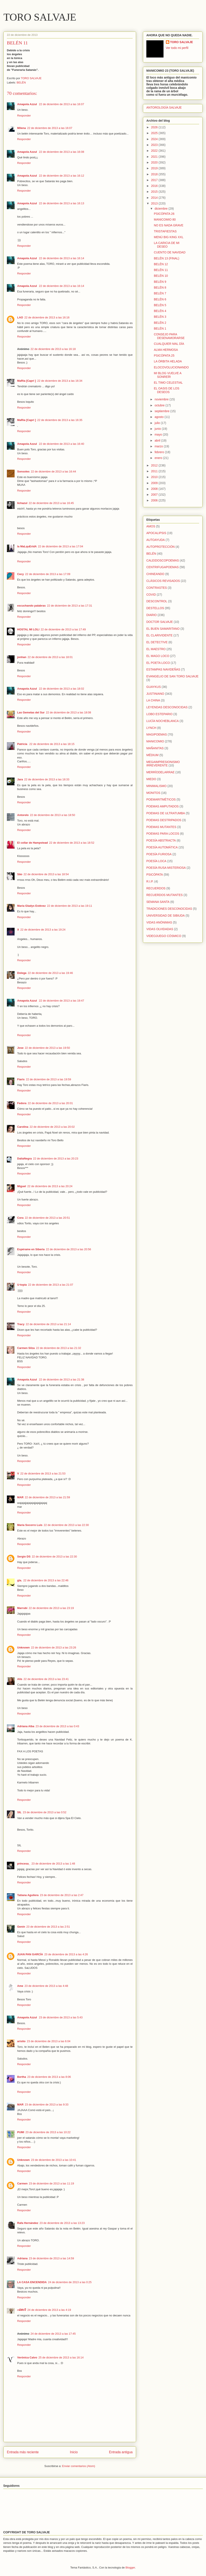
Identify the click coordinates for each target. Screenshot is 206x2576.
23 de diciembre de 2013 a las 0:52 (44, 1812)
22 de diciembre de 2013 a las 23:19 (51, 1608)
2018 (155, 174)
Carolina (22, 1126)
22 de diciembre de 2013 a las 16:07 (61, 104)
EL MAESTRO (156, 649)
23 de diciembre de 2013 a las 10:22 (48, 2132)
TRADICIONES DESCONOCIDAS (169, 908)
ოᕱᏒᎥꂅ (21, 2309)
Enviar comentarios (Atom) (78, 2466)
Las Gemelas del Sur (31, 712)
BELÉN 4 (160, 311)
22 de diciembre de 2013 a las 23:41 (46, 1679)
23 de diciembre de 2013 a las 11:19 (51, 2183)
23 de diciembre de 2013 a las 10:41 (53, 2159)
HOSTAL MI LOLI (28, 629)
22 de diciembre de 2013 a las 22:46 (45, 1580)
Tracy (20, 1324)
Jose (20, 1047)
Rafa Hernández (27, 2223)
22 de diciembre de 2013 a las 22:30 (66, 1525)
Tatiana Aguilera (28, 1895)
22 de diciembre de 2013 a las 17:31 (69, 605)
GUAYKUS (153, 687)
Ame (20, 1985)
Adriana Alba (25, 1726)
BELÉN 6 (160, 299)
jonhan (21, 657)
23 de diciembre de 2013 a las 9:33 (46, 2104)
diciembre (161, 208)
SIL (19, 1812)
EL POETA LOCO (158, 662)
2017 (155, 180)
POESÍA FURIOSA (158, 854)
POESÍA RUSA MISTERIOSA (166, 867)
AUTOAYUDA (155, 540)
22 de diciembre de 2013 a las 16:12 (61, 175)
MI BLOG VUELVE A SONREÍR (167, 374)
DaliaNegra (24, 1158)
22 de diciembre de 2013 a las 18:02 (61, 688)
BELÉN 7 (160, 293)
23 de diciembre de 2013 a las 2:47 (61, 1895)
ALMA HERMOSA (166, 349)
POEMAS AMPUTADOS (162, 806)
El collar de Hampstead (32, 842)
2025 (155, 133)
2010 (155, 477)
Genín (21, 1926)
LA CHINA (153, 700)
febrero (159, 452)
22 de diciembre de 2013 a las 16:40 (61, 443)
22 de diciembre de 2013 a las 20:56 (68, 1249)
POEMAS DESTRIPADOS (163, 820)
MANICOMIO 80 (165, 219)
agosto (159, 417)
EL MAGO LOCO (157, 656)
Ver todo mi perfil (177, 48)
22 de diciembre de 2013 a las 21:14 (48, 1324)
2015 (155, 191)
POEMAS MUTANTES (161, 827)
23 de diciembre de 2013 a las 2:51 (48, 1926)
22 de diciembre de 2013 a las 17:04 (60, 546)
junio (158, 428)
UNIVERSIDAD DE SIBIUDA (165, 915)
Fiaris (21, 1079)
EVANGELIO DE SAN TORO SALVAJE (172, 676)
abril (157, 440)
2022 (155, 150)
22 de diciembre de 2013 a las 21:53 (42, 1473)
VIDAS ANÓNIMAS (159, 922)
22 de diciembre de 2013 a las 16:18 (53, 349)
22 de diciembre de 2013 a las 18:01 (50, 657)
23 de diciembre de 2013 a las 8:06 (49, 2076)
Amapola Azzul (27, 104)
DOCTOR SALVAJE (159, 622)
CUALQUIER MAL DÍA (169, 343)
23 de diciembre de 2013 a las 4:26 (66, 1954)
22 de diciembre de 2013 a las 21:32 (58, 1348)
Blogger (130, 2567)
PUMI (20, 2132)
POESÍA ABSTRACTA (161, 840)
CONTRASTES (156, 587)
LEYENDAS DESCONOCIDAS (167, 707)
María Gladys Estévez (31, 905)
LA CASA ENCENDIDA (32, 2282)
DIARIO (151, 615)
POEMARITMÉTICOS (161, 799)
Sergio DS (23, 1556)
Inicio (74, 2452)
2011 (155, 471)
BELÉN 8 (160, 287)
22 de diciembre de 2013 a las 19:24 (42, 929)
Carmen (22, 2183)
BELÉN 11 (161, 270)
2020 (155, 162)
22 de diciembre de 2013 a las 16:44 (53, 471)
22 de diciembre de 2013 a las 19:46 (50, 973)
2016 (155, 186)
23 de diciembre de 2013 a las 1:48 (53, 1863)
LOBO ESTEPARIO (159, 714)
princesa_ (23, 1863)
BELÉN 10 (161, 275)
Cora (20, 1217)
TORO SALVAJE (39, 17)
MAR (20, 1497)
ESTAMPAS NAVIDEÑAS (163, 669)
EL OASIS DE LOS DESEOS (166, 390)
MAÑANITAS (155, 748)
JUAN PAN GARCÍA (30, 1954)
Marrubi (22, 1608)
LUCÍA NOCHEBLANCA (162, 721)
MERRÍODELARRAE (160, 772)
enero (158, 458)
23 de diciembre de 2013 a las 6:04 (48, 2041)
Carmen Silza (26, 1348)
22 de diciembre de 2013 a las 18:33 (46, 779)
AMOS (150, 526)
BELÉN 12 (161, 264)
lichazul (22, 503)
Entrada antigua (121, 2452)
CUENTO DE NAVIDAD (169, 252)
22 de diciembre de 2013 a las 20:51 (47, 1217)
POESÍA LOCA (156, 861)
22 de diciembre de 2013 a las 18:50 (52, 815)
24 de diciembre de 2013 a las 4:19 (49, 2309)
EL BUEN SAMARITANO (163, 628)
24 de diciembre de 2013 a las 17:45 (53, 2333)
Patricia (22, 744)
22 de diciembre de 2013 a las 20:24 (49, 1186)
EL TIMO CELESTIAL (168, 382)
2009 (155, 483)
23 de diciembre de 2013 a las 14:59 (51, 2258)
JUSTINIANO (155, 693)
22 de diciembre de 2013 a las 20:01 (50, 1103)
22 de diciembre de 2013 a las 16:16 (46, 317)
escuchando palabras (31, 605)
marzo (159, 446)
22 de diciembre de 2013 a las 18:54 (46, 874)
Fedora (21, 1103)
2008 (155, 488)
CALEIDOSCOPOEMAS (162, 560)
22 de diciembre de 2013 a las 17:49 (63, 629)
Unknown (23, 1647)
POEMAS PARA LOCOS (162, 833)
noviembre (161, 399)
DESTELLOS (155, 608)
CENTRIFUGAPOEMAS (162, 567)
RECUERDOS (155, 888)
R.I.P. (149, 881)
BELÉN (21, 82)
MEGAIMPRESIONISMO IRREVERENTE (163, 763)
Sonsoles (23, 471)
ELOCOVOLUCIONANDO (171, 367)
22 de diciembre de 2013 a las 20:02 (52, 1126)
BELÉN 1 (160, 328)
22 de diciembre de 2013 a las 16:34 (59, 380)
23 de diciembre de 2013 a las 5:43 (61, 2017)
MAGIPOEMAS (156, 734)
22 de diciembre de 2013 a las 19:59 (48, 1079)
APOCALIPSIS (156, 533)
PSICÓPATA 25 (164, 355)
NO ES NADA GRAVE (168, 225)
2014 (155, 197)
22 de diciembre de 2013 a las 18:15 (51, 744)
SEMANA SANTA (158, 902)
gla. (19, 1580)
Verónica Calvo (27, 2357)
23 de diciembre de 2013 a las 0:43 (57, 1726)
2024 (155, 139)
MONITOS (153, 793)
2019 (155, 168)
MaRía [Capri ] (26, 380)
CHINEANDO (155, 574)
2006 (155, 500)
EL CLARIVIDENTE (159, 635)
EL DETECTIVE (157, 642)
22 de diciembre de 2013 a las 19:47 (61, 1000)
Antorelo (23, 815)
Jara (20, 779)
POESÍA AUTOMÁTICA (162, 847)
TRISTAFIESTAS (165, 231)
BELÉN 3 (160, 316)
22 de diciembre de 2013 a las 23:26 (53, 1647)
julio (157, 423)
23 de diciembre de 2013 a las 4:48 (46, 1985)
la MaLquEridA (27, 546)
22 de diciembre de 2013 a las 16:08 (61, 151)
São (19, 874)
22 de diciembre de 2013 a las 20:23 (55, 1158)
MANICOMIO (155, 741)
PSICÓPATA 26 (164, 213)
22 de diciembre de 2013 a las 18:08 (68, 712)
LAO (20, 317)
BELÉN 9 (160, 281)
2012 (155, 465)
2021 (155, 156)
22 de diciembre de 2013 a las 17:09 (47, 574)
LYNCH (151, 728)
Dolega (21, 973)
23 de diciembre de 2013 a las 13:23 (62, 2223)
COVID (151, 594)
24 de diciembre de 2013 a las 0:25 (70, 2282)
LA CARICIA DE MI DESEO (166, 244)
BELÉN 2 (160, 322)
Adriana (22, 2258)
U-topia (22, 1284)
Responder (24, 115)
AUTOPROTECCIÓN (160, 546)
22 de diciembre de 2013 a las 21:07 (50, 1284)
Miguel (21, 1186)
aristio (21, 2041)
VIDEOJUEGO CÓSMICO (163, 936)
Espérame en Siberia (31, 1249)
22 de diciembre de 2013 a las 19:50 (47, 1047)
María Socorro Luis (29, 1525)
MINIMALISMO (156, 786)
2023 (155, 145)
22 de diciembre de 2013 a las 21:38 (61, 1379)
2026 (155, 127)
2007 (155, 494)
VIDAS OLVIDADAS (159, 929)
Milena (21, 128)
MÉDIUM (152, 755)
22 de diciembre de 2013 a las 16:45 (51, 503)
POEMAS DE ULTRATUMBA (165, 813)
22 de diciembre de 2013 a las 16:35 (59, 420)
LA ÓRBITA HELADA (168, 361)
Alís (19, 1679)
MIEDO (151, 779)
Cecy (20, 574)
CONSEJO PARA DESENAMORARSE (169, 336)
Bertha (21, 2076)
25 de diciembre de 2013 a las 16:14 (60, 2357)
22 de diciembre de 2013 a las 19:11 (69, 905)
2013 (155, 203)
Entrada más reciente (23, 2452)
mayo (158, 434)
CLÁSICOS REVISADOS (163, 581)
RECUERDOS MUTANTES (164, 895)
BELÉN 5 (160, 305)
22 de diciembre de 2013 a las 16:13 (61, 203)
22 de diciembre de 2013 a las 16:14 (61, 258)
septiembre (162, 411)
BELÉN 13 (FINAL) (166, 258)
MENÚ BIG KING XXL (168, 237)
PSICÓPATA (154, 874)
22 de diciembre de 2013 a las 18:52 (71, 842)
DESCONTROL (156, 601)
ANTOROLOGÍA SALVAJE (164, 107)
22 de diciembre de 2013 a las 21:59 (47, 1497)
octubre (159, 405)
